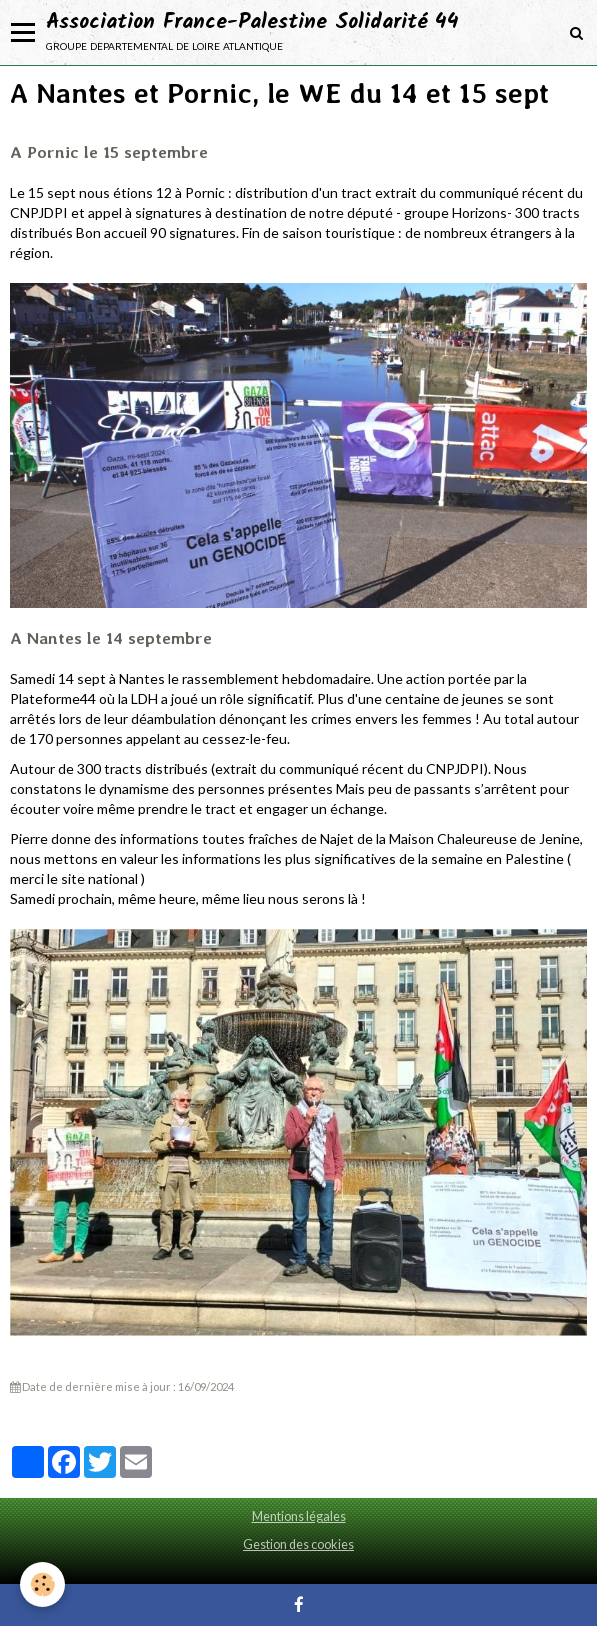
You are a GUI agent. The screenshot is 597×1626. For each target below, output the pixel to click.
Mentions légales (299, 1516)
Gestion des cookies (298, 1544)
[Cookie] (42, 1584)
